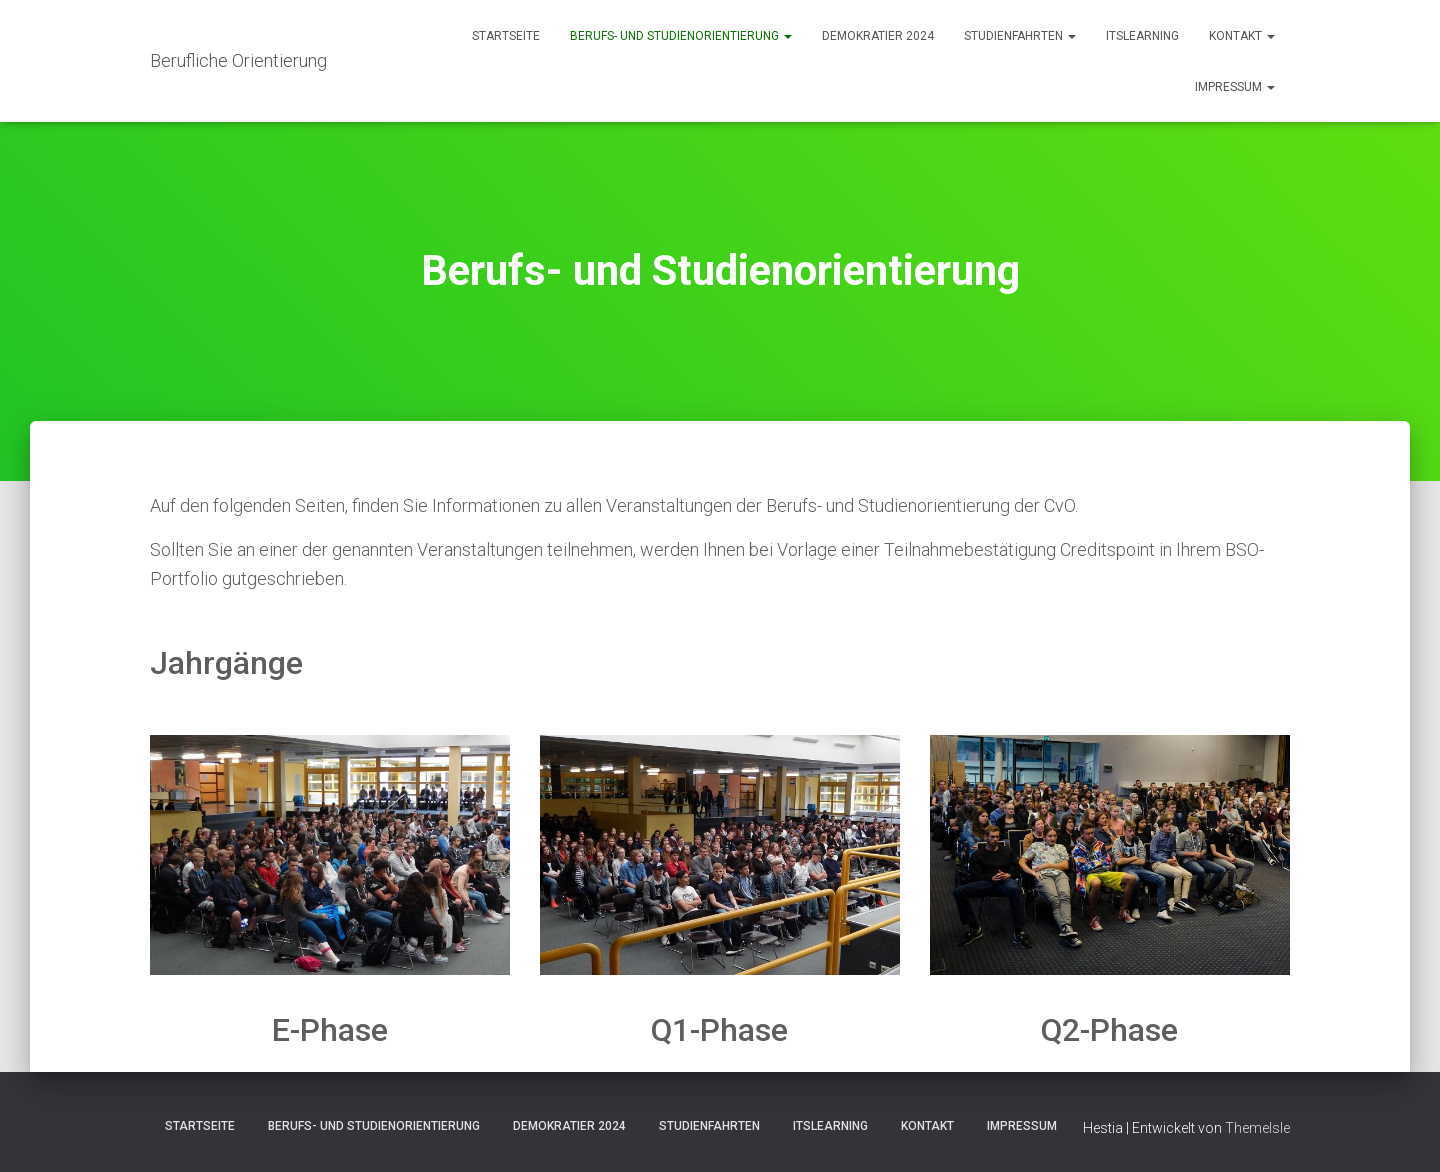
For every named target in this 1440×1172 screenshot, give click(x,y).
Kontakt (1242, 36)
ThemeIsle (1257, 1128)
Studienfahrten (1020, 36)
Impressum (1235, 87)
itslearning (1142, 36)
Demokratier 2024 (878, 36)
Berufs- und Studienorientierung (681, 36)
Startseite (506, 36)
